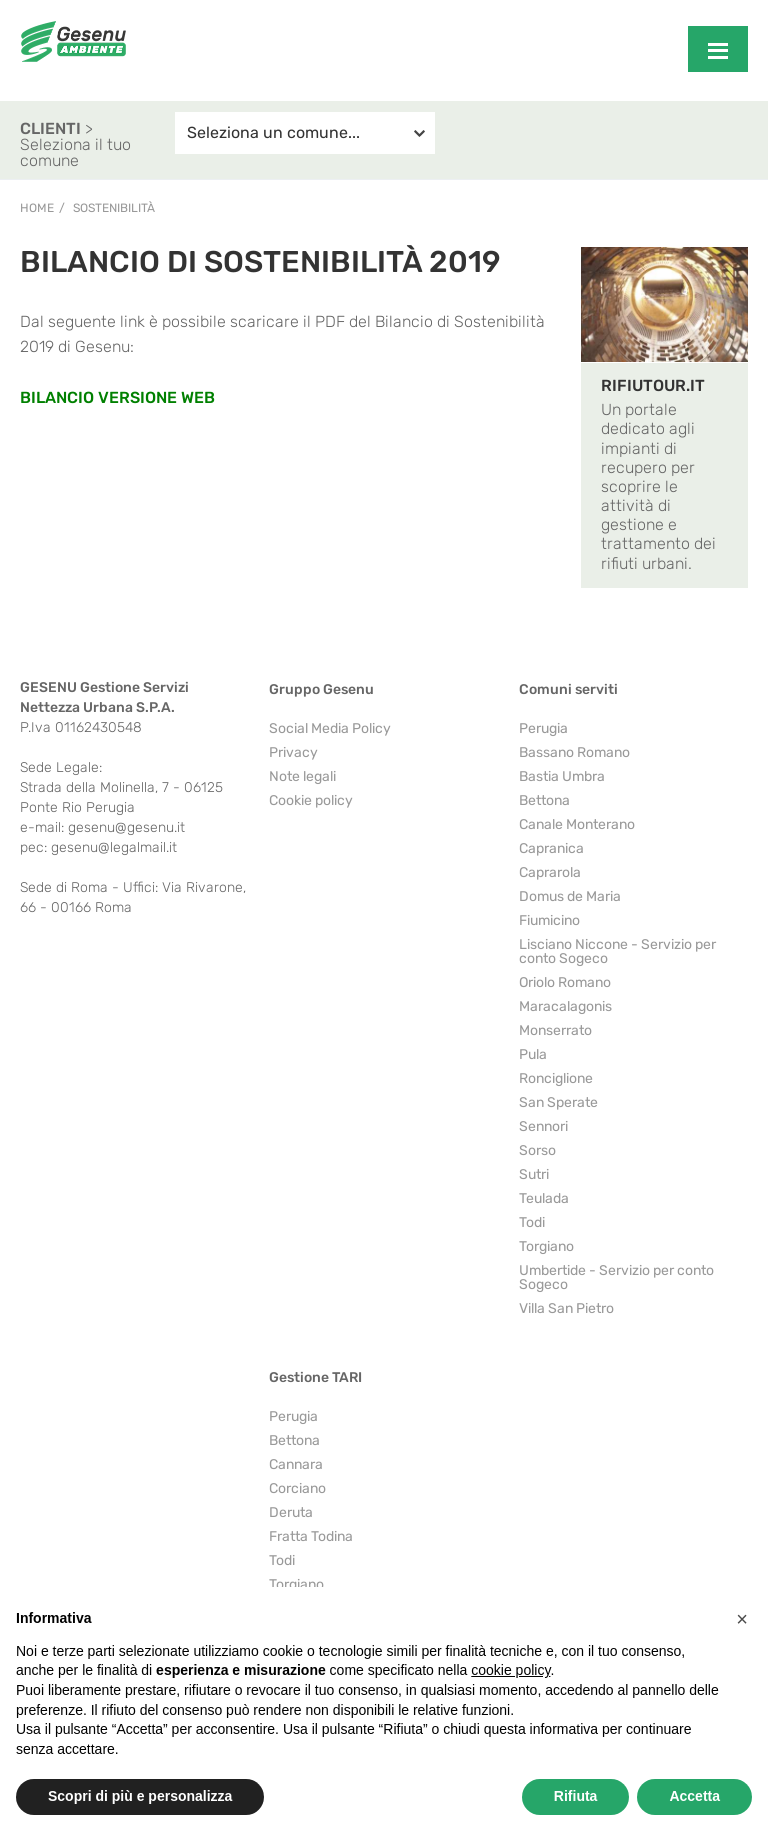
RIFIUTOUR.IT (653, 385)
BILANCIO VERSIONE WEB (117, 397)
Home (37, 208)
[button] (742, 1619)
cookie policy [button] (510, 1670)
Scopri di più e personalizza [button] (140, 1796)
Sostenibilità (114, 208)
